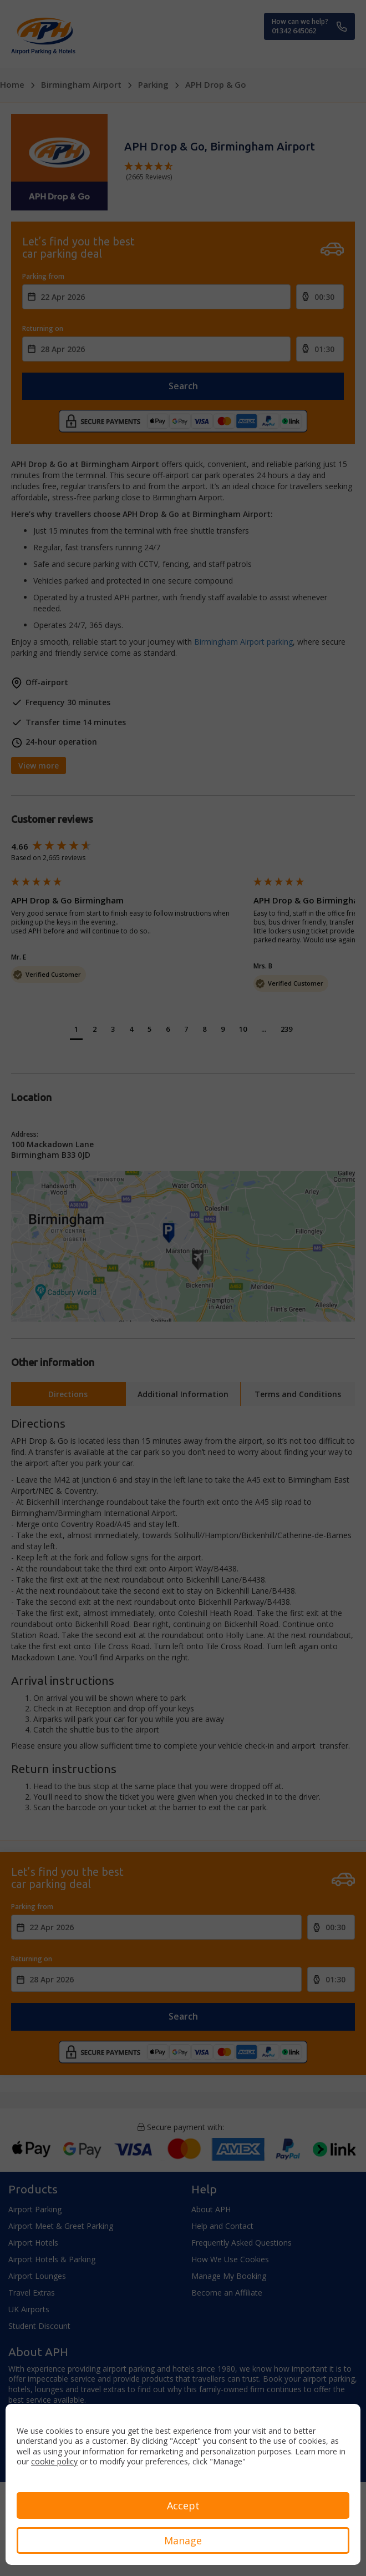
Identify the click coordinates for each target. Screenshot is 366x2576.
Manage (183, 2540)
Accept (183, 2505)
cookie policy (54, 2461)
